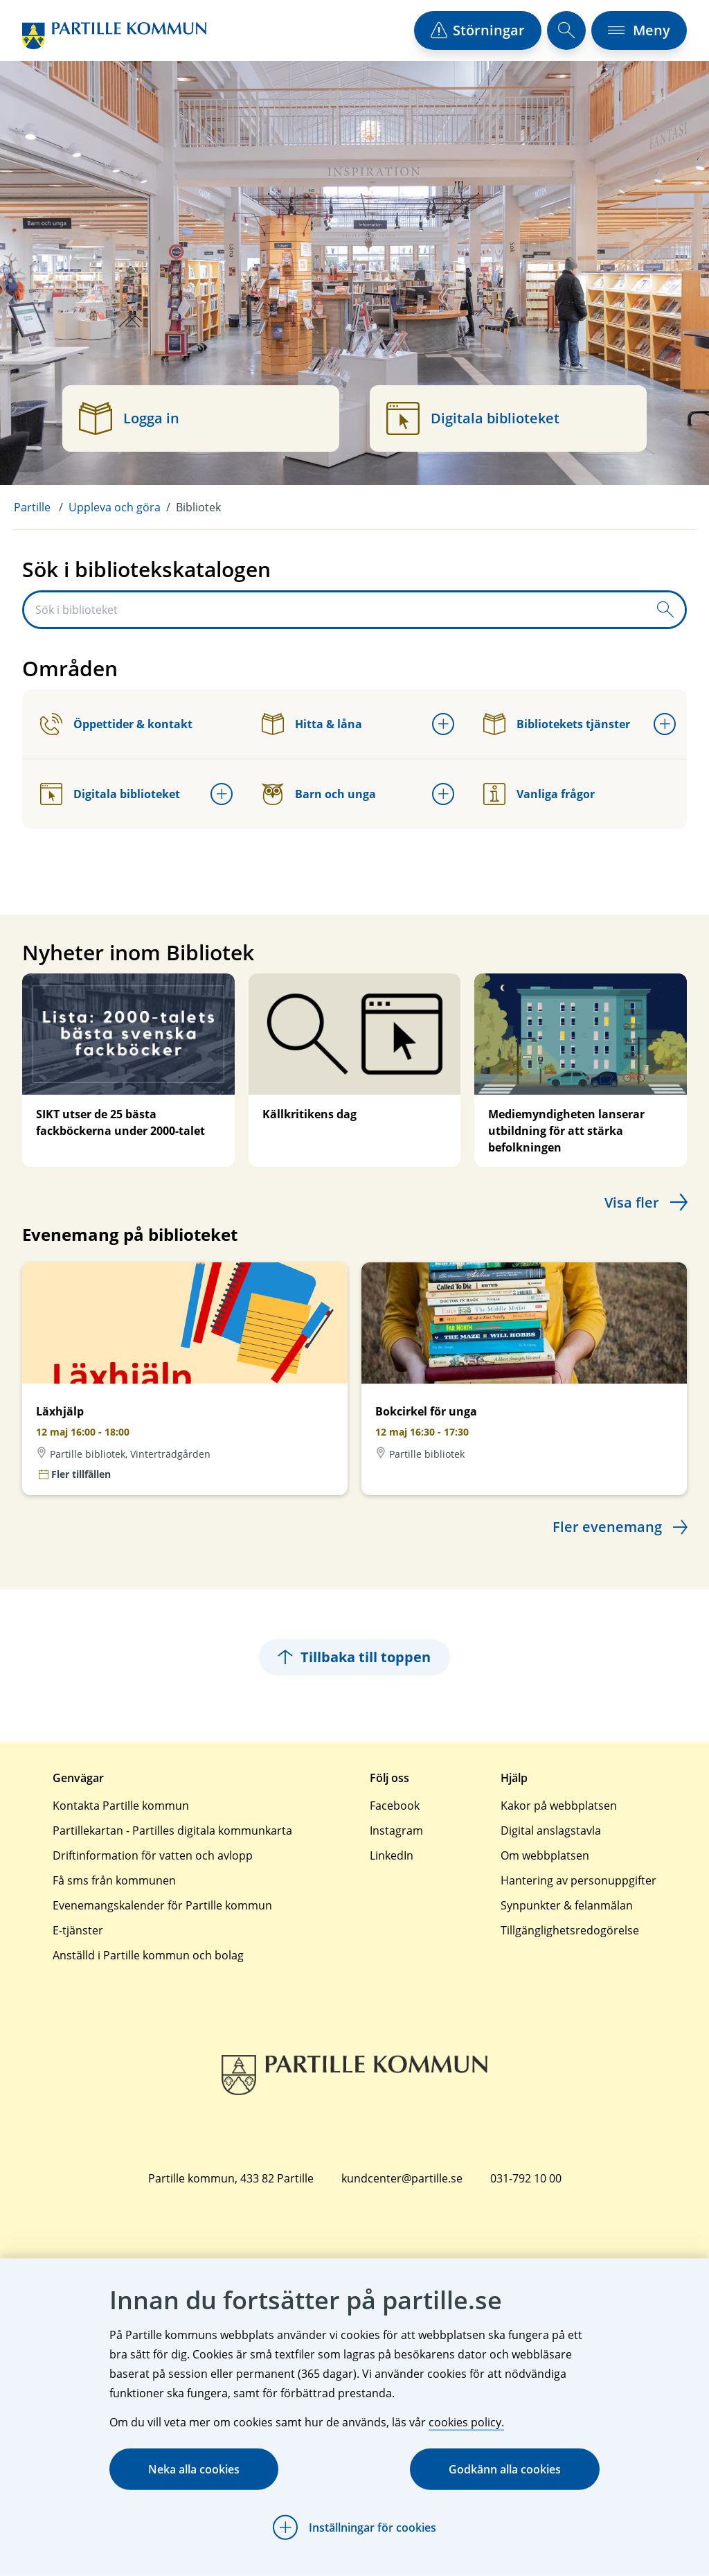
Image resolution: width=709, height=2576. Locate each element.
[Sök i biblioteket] (335, 609)
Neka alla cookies (194, 2469)
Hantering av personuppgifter (578, 1880)
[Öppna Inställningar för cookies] (354, 2527)
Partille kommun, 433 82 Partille (231, 2178)
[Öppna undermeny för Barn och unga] (443, 794)
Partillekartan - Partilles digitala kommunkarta (172, 1830)
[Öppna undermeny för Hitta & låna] (443, 724)
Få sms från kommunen (114, 1880)
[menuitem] (41, 507)
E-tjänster (78, 1930)
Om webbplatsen (545, 1855)
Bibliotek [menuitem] (198, 507)
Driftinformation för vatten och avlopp (153, 1855)
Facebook (395, 1805)
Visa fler (631, 1202)
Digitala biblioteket (110, 794)
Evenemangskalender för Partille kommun (162, 1905)
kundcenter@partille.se (402, 2178)
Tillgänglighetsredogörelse (570, 1930)
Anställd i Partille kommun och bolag (148, 1955)
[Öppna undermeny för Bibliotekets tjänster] (665, 724)
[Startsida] (114, 35)
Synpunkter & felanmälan (567, 1905)
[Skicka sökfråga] (665, 609)
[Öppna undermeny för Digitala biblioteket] (221, 794)
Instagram (396, 1830)
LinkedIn (391, 1855)
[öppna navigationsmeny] (639, 30)
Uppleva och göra (115, 507)
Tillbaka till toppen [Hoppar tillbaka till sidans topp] (354, 1657)
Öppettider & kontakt (116, 724)
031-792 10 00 (526, 2178)
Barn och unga (319, 794)
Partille (32, 507)
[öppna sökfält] (566, 30)
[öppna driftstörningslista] (477, 30)
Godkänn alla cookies (505, 2469)
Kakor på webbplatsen (559, 1805)
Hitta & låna (312, 724)
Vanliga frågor (539, 794)
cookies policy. (466, 2422)
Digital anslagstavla (551, 1830)
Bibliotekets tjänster (556, 724)
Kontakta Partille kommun (121, 1805)
